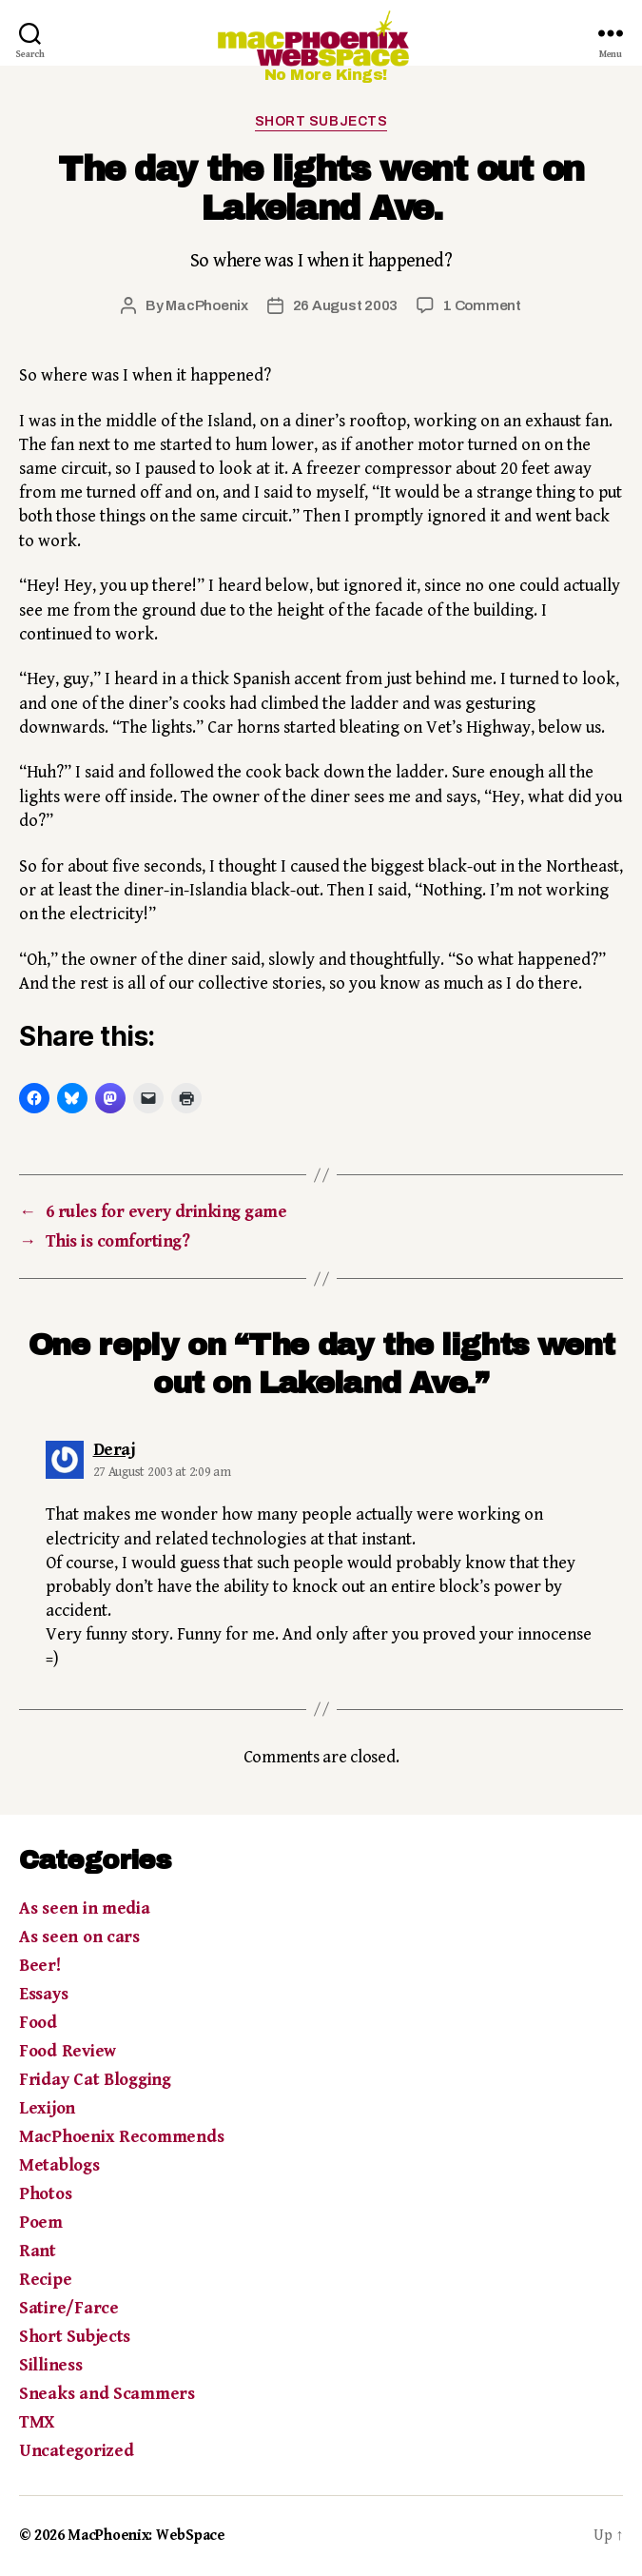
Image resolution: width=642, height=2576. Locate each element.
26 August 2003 (345, 305)
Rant (37, 2251)
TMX (36, 2422)
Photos (45, 2194)
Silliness (51, 2365)
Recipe (45, 2280)
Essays (43, 1994)
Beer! (40, 1966)
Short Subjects (321, 121)
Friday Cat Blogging (95, 2080)
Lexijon (47, 2108)
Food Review (67, 2051)
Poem (41, 2222)
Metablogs (59, 2165)
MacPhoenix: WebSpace (146, 2536)
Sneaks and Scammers (107, 2394)
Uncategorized (76, 2451)
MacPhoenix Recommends (121, 2137)
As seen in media (84, 1908)
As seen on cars (79, 1937)
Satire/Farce (69, 2308)
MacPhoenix (206, 305)
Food (38, 2023)
